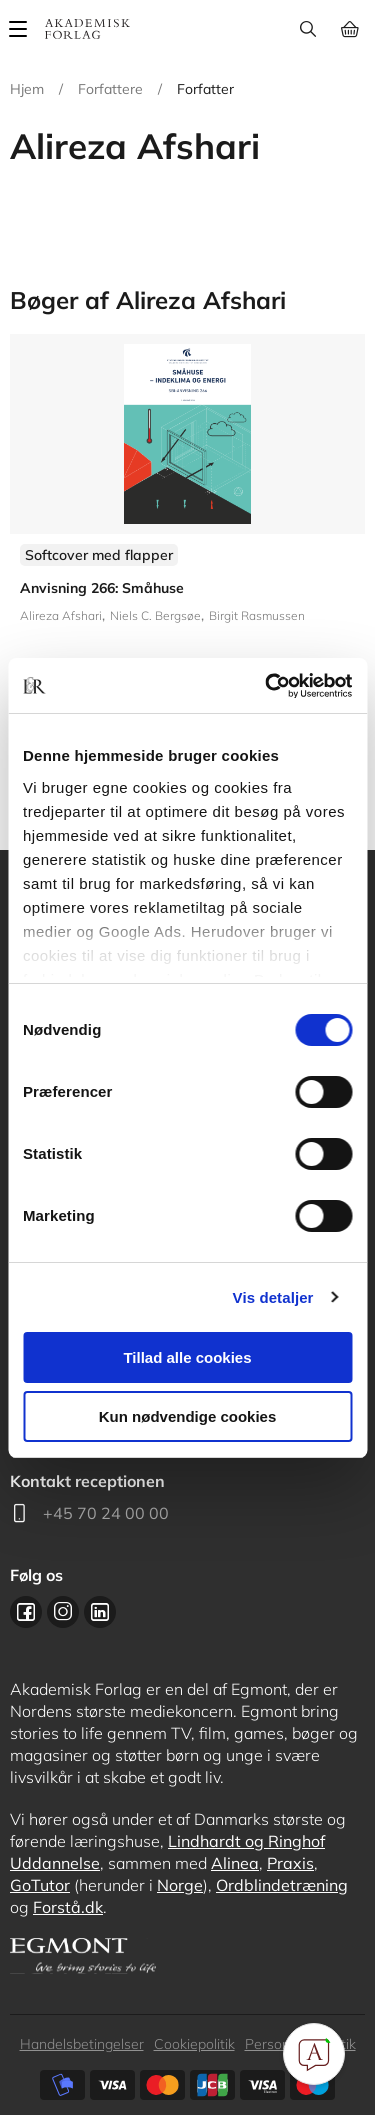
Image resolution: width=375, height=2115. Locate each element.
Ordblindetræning (282, 1885)
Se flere (187, 539)
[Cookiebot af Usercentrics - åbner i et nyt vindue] (267, 686)
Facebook (26, 1612)
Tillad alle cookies (187, 1357)
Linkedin (100, 1612)
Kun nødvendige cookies (188, 1416)
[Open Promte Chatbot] (314, 2054)
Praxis (290, 1863)
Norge (180, 1885)
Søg (307, 29)
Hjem (27, 89)
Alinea (235, 1863)
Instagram (63, 1612)
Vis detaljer (273, 1297)
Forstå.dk (68, 1907)
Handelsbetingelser (82, 2044)
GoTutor (40, 1885)
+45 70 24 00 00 (106, 1513)
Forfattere (110, 89)
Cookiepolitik (194, 2044)
